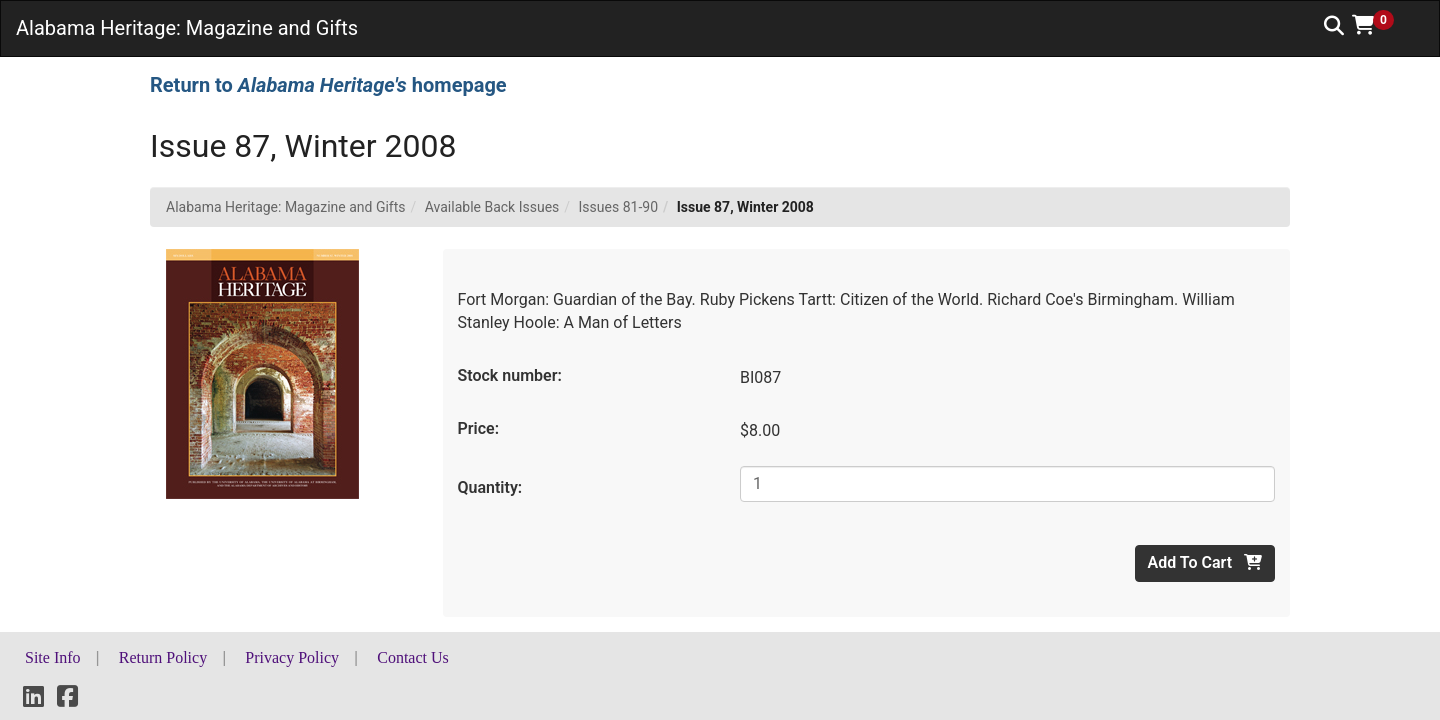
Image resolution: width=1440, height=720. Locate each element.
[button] (1380, 25)
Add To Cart (1205, 562)
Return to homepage (328, 85)
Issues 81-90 (618, 207)
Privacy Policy (292, 657)
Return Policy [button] (163, 657)
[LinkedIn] (33, 699)
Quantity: (490, 487)
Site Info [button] (53, 657)
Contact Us (413, 657)
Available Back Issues (492, 207)
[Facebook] (67, 699)
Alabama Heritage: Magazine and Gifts (286, 207)
